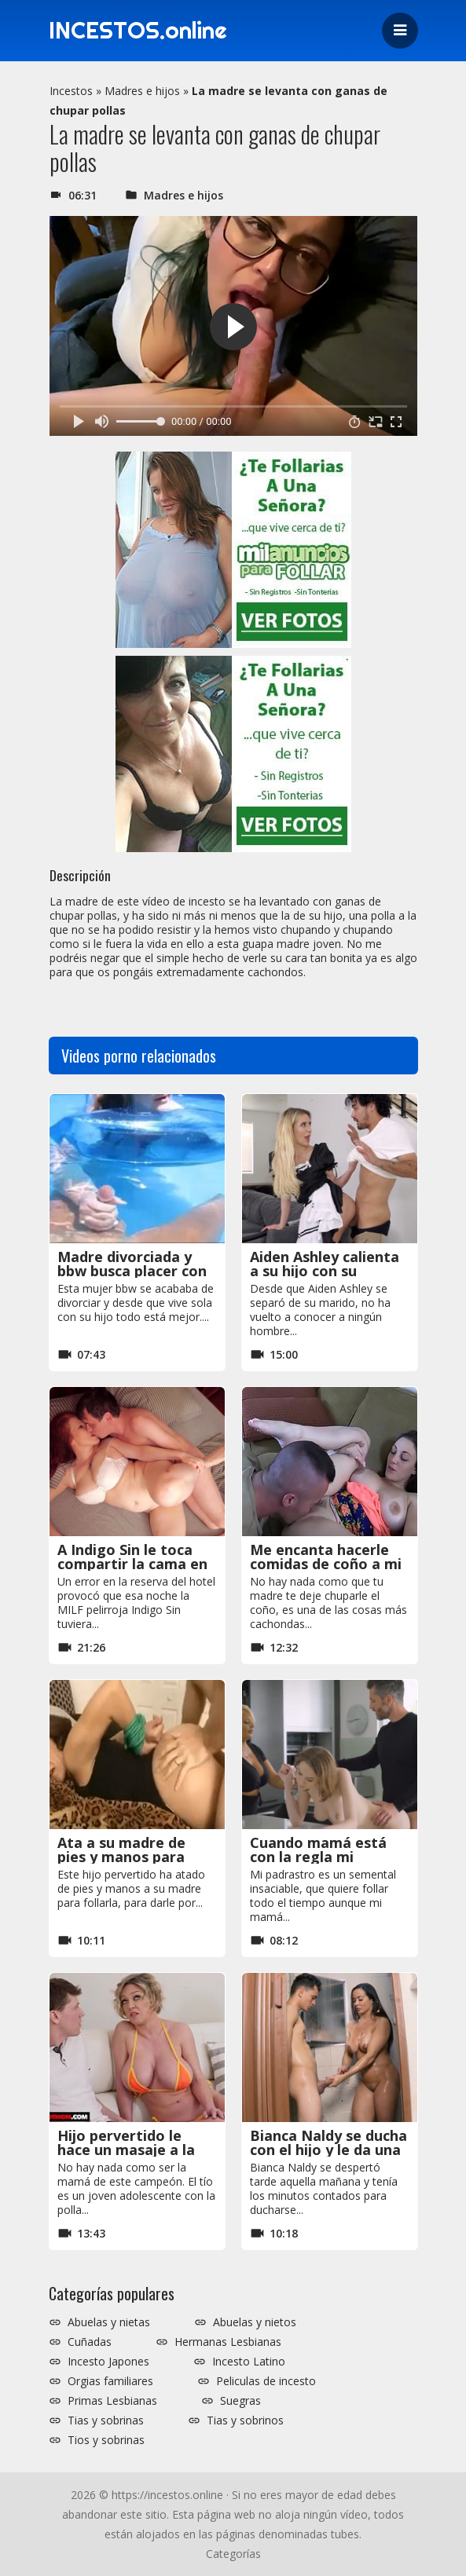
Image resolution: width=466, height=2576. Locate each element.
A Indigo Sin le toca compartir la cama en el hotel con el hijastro (136, 1563)
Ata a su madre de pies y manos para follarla (121, 1856)
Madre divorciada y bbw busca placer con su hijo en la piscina (132, 1270)
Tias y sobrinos (245, 2420)
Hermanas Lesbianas (227, 2342)
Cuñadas (90, 2342)
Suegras (240, 2401)
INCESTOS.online (142, 30)
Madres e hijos (142, 90)
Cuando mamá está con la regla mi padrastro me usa (318, 1856)
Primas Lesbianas (112, 2401)
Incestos (71, 90)
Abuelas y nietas (109, 2322)
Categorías (233, 2553)
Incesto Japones (108, 2361)
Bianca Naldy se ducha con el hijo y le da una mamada (328, 2149)
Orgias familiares (110, 2381)
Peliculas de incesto (266, 2381)
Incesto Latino (248, 2361)
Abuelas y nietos (254, 2322)
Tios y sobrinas (106, 2440)
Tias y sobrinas (106, 2420)
